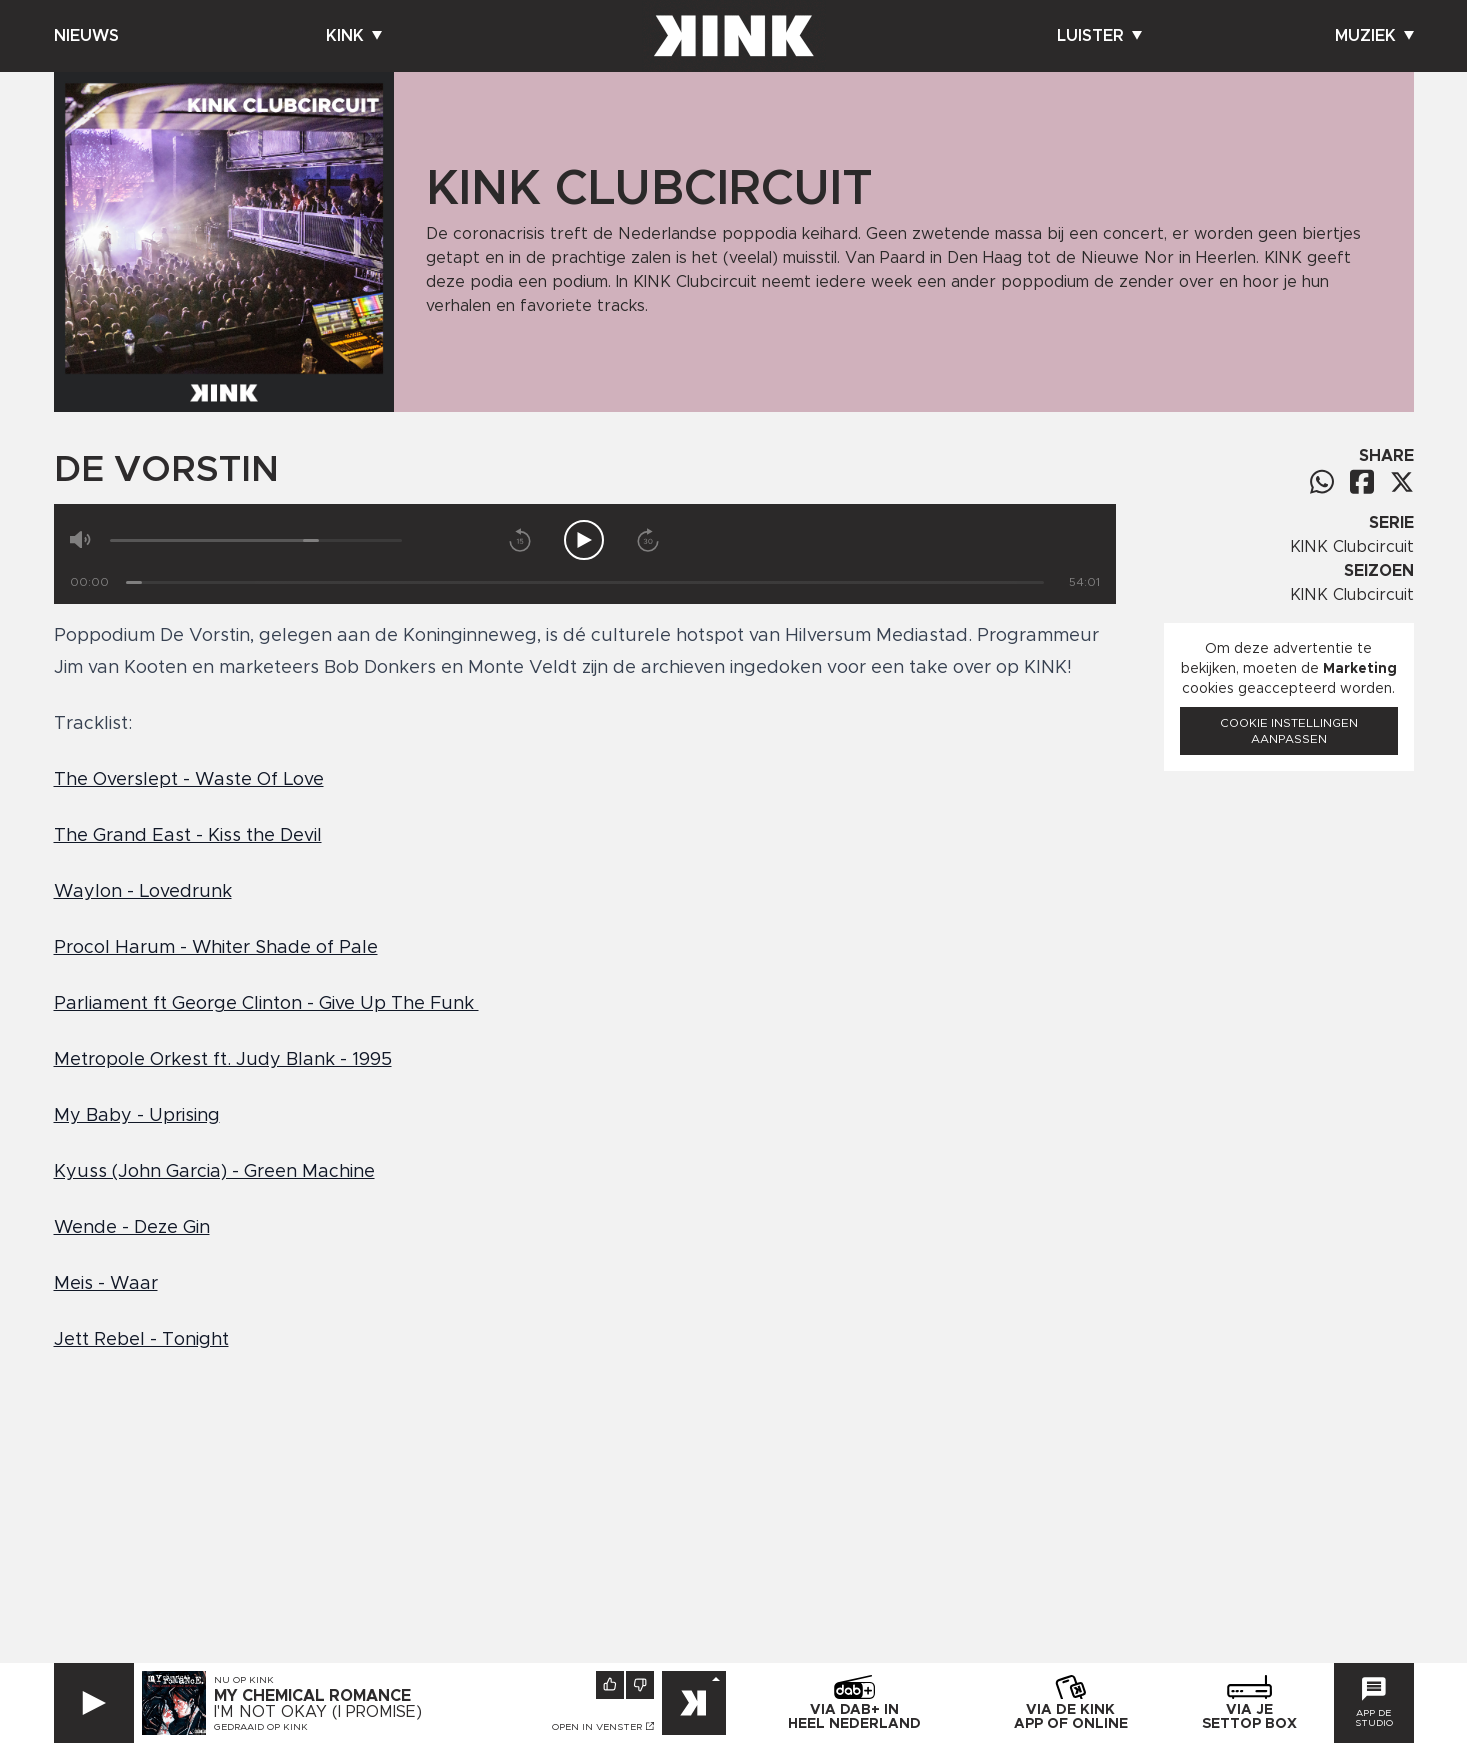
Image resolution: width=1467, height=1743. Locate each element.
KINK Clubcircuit (1352, 547)
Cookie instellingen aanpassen (1289, 731)
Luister (1099, 36)
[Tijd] (585, 582)
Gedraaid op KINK (261, 1727)
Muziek (1374, 36)
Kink (354, 36)
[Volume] (256, 540)
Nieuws (86, 36)
